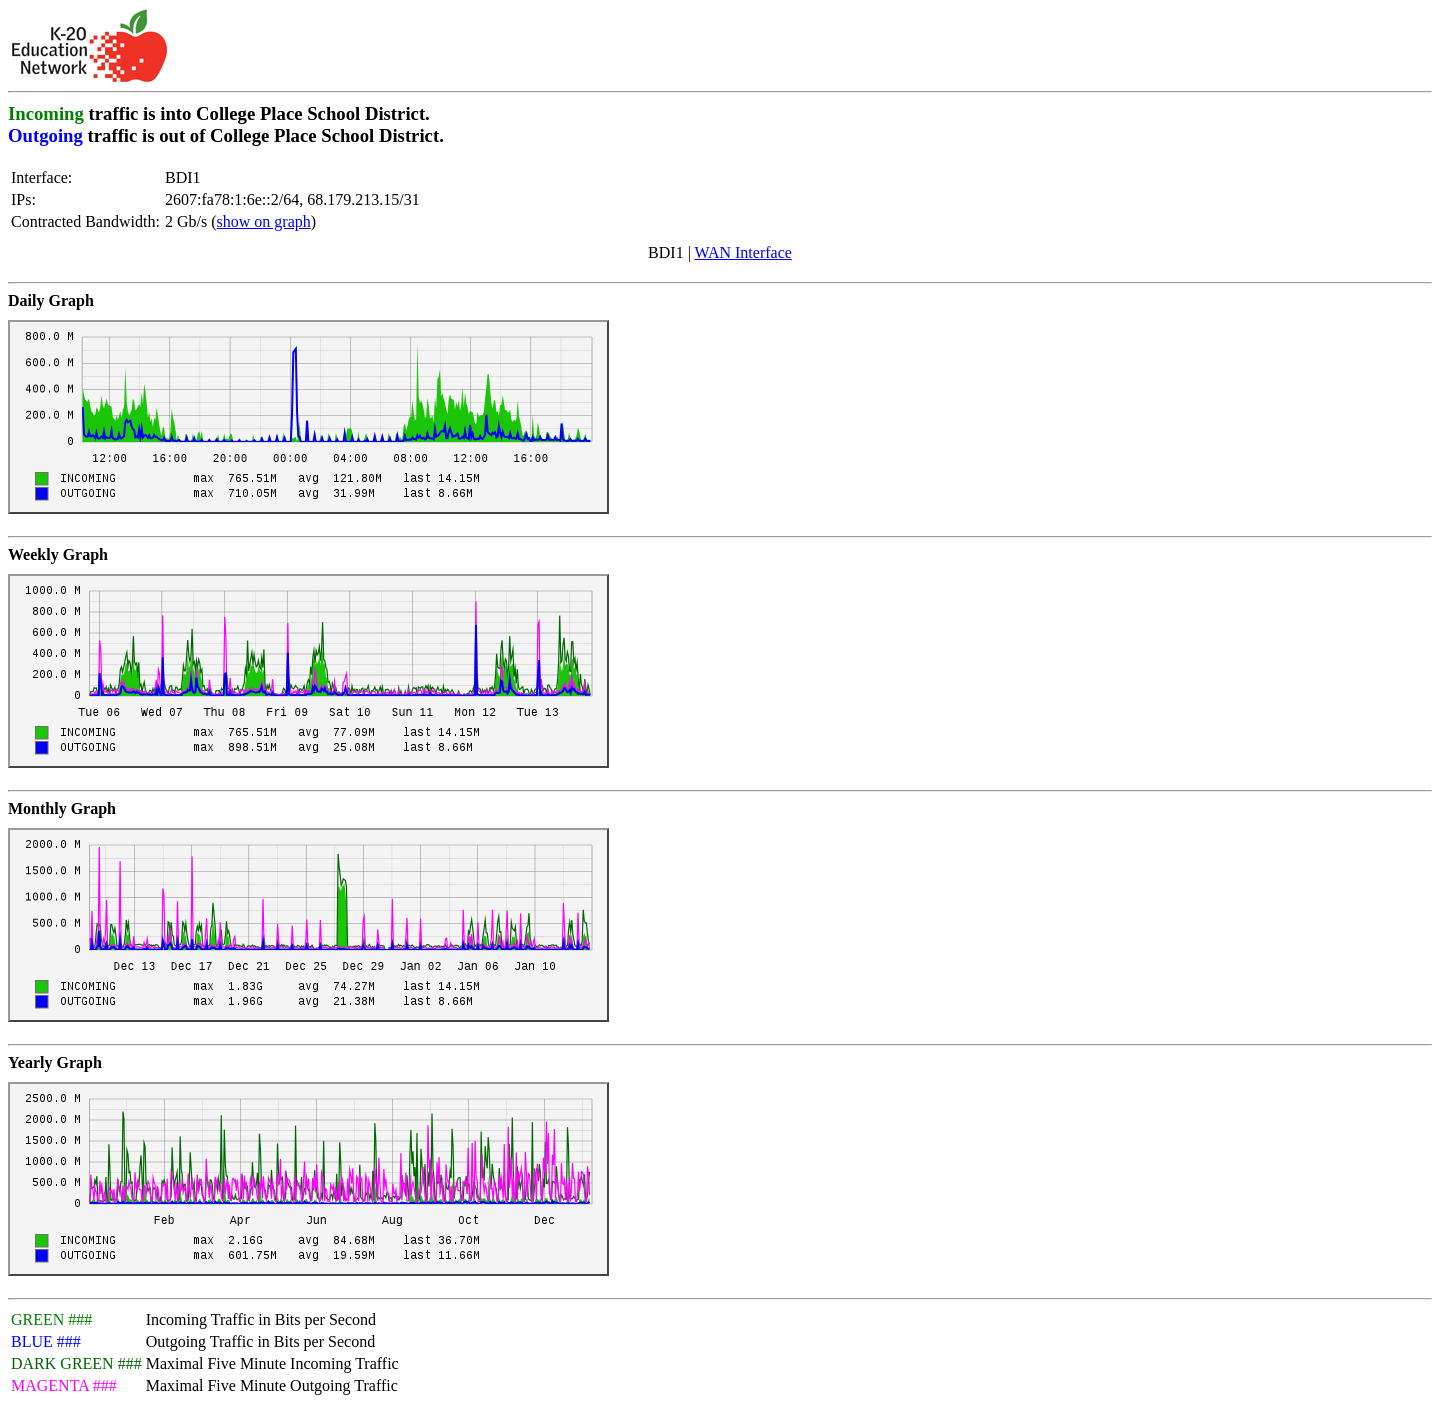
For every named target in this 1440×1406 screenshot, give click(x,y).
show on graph (264, 221)
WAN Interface (743, 252)
